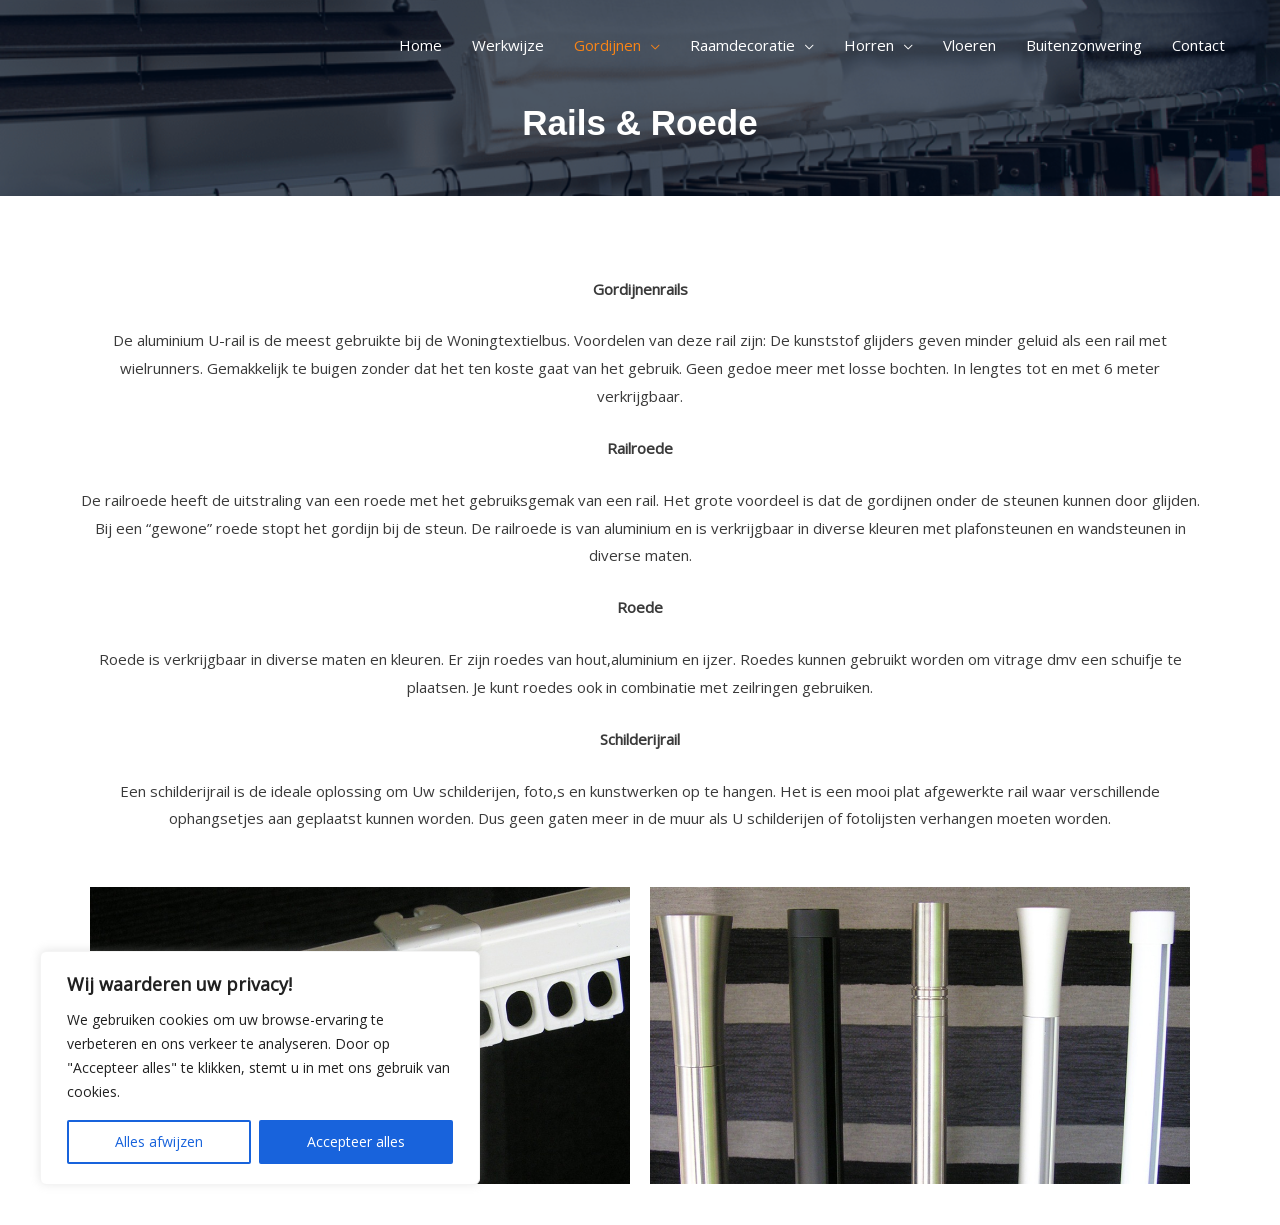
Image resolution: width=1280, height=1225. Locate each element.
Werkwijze (508, 45)
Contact (1198, 45)
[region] (260, 1068)
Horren (869, 45)
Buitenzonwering (1084, 45)
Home (420, 45)
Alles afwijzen (159, 1141)
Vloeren (969, 45)
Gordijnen (607, 45)
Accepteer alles (356, 1141)
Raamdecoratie (742, 45)
